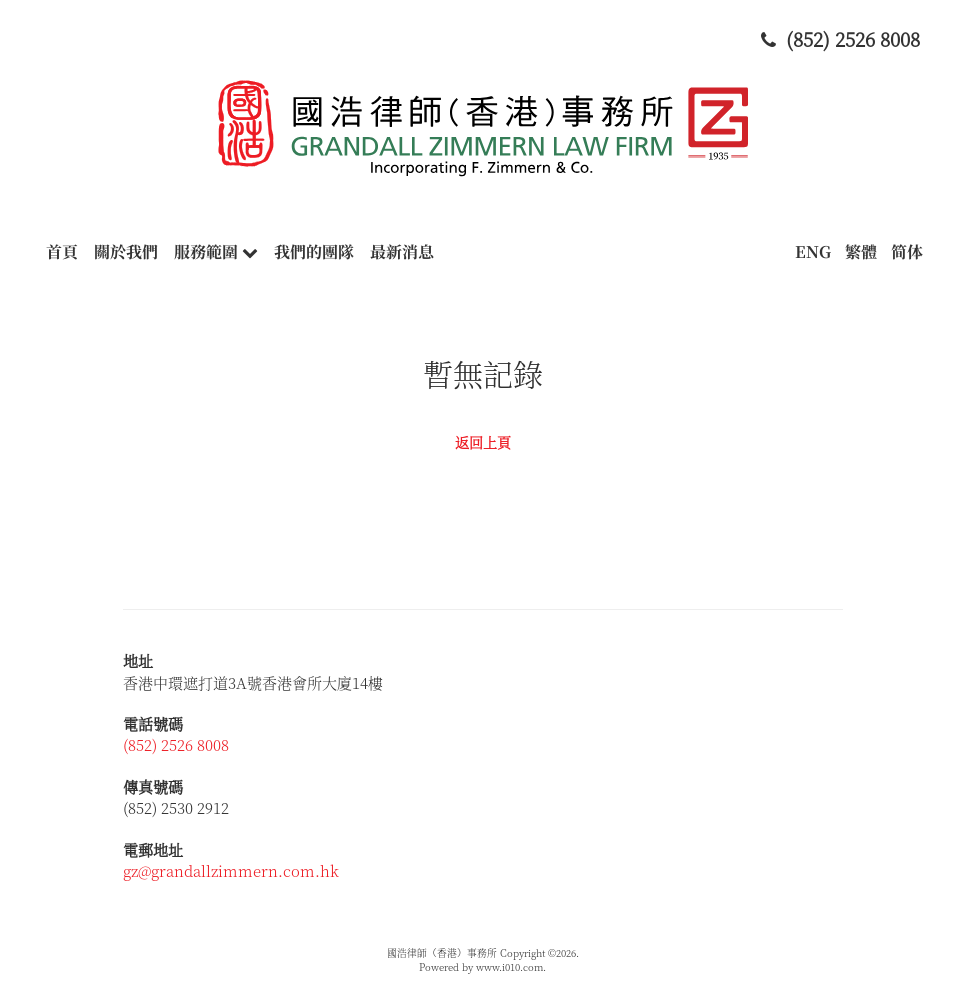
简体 (907, 251)
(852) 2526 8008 (176, 744)
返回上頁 (483, 442)
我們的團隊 (314, 251)
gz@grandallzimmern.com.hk (231, 870)
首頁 (62, 251)
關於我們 (126, 251)
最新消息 (402, 251)
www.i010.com (509, 967)
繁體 (861, 251)
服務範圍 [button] (216, 251)
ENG (813, 251)
